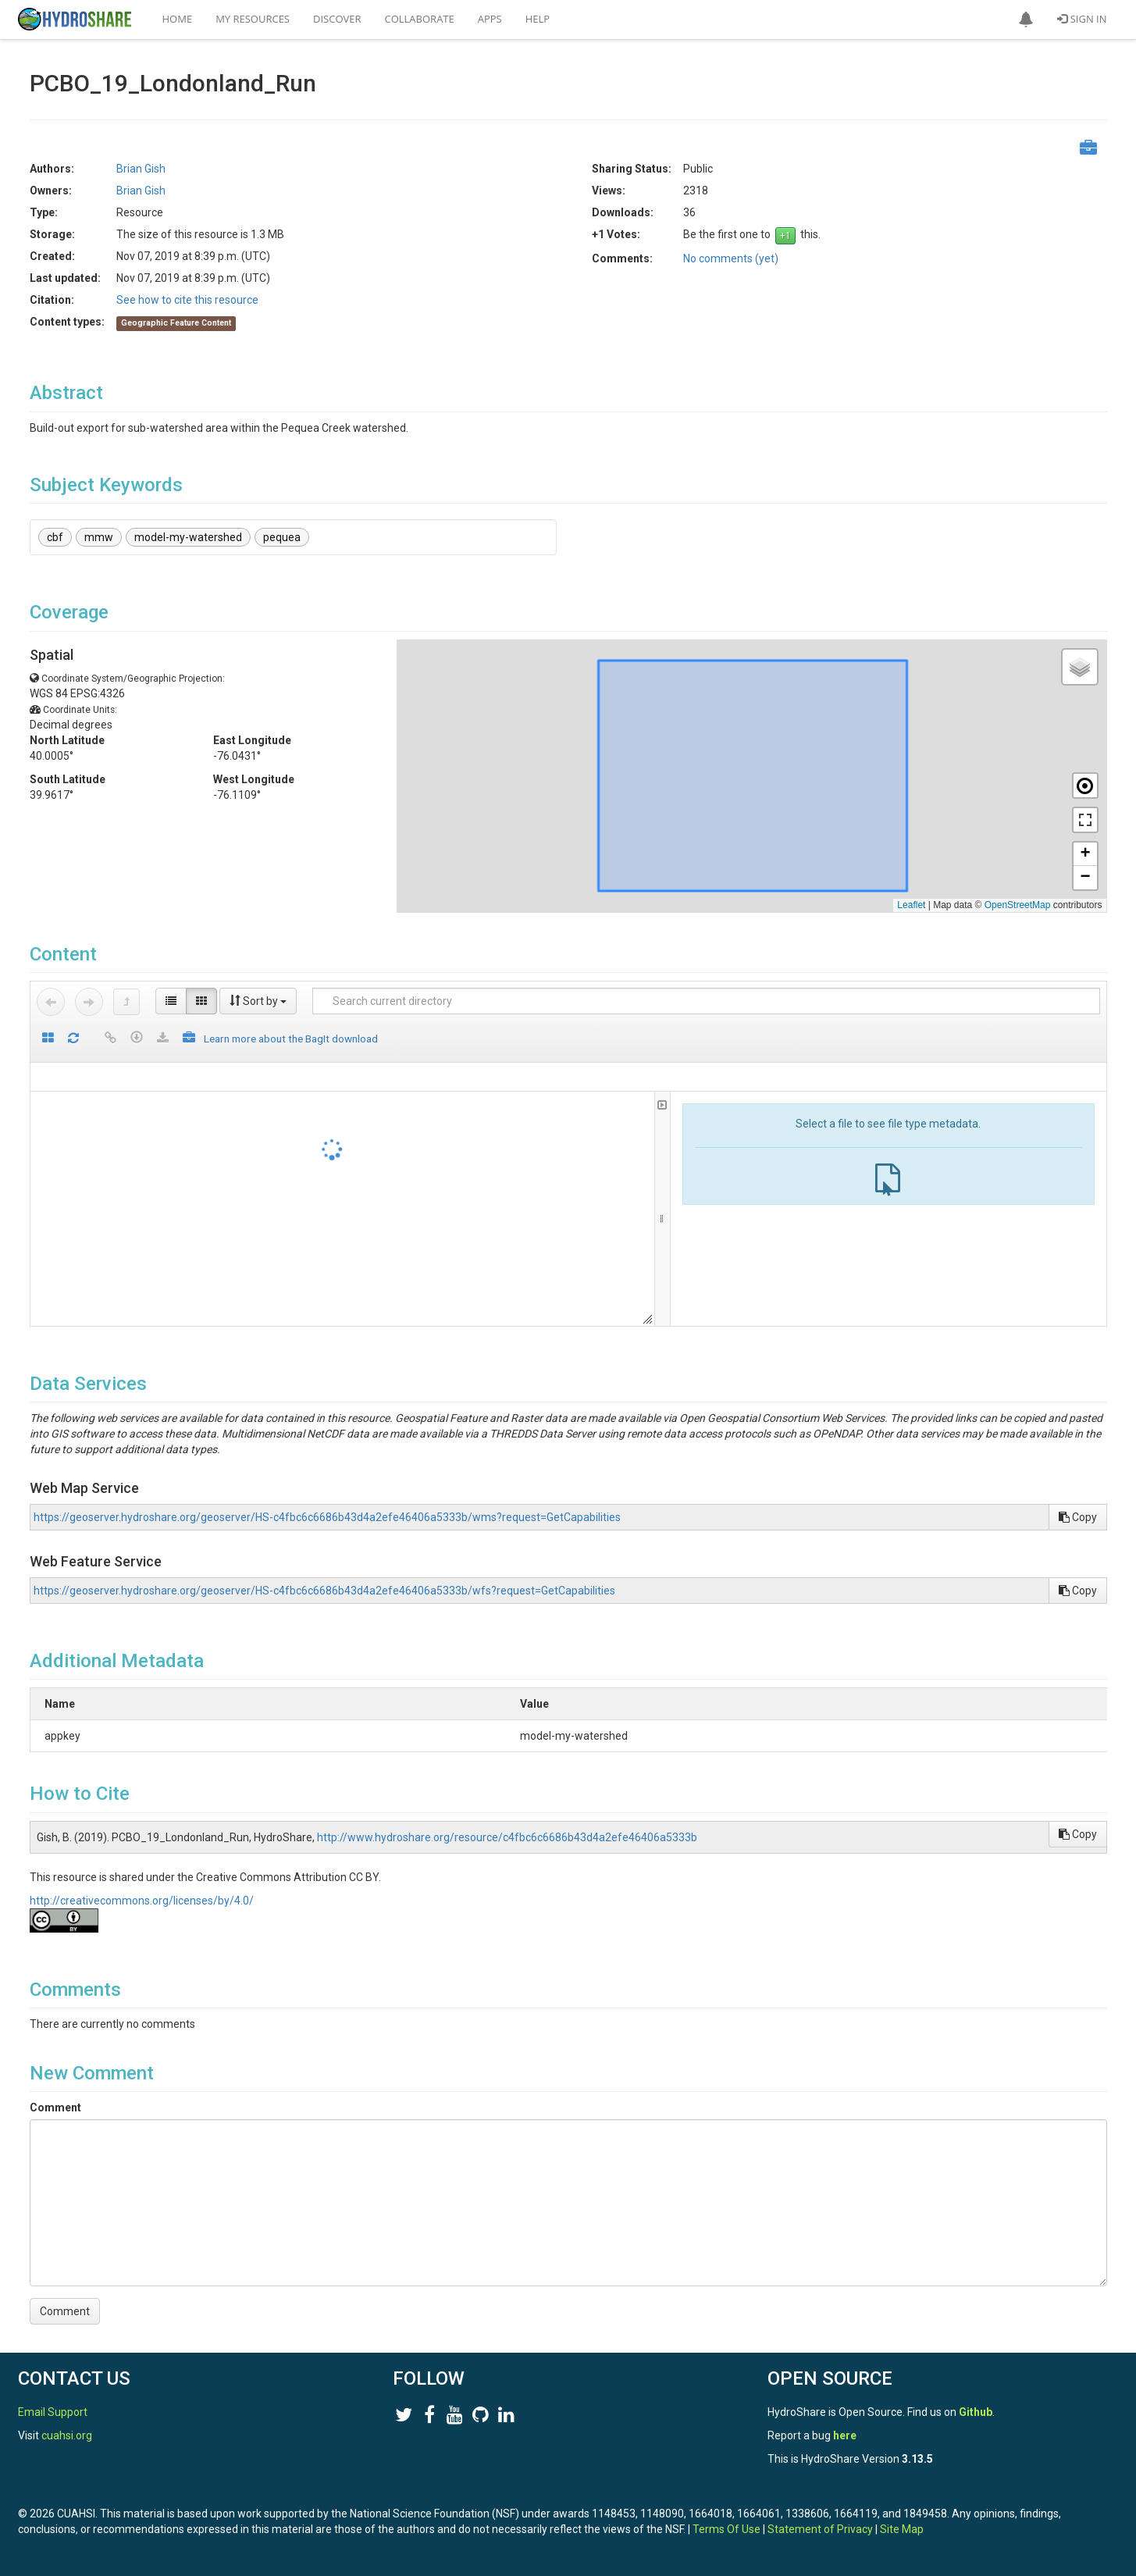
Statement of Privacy (820, 2529)
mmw (98, 537)
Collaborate (419, 19)
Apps (490, 19)
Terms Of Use (726, 2529)
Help (537, 19)
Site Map (902, 2529)
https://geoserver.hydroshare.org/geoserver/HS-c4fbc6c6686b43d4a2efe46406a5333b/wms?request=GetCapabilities (327, 1517)
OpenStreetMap (1018, 905)
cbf (55, 537)
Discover (337, 19)
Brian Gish (141, 168)
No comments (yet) (730, 258)
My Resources (252, 19)
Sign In (1081, 19)
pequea (282, 537)
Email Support (52, 2412)
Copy (1078, 1517)
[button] (1025, 19)
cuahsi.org (66, 2435)
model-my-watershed (188, 537)
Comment (55, 2107)
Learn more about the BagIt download (291, 1038)
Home (177, 19)
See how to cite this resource (187, 300)
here (844, 2435)
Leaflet (911, 905)
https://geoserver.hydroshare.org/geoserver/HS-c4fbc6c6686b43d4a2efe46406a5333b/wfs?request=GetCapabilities (324, 1590)
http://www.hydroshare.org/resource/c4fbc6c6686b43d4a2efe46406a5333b (507, 1837)
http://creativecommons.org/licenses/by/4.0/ (142, 1900)
